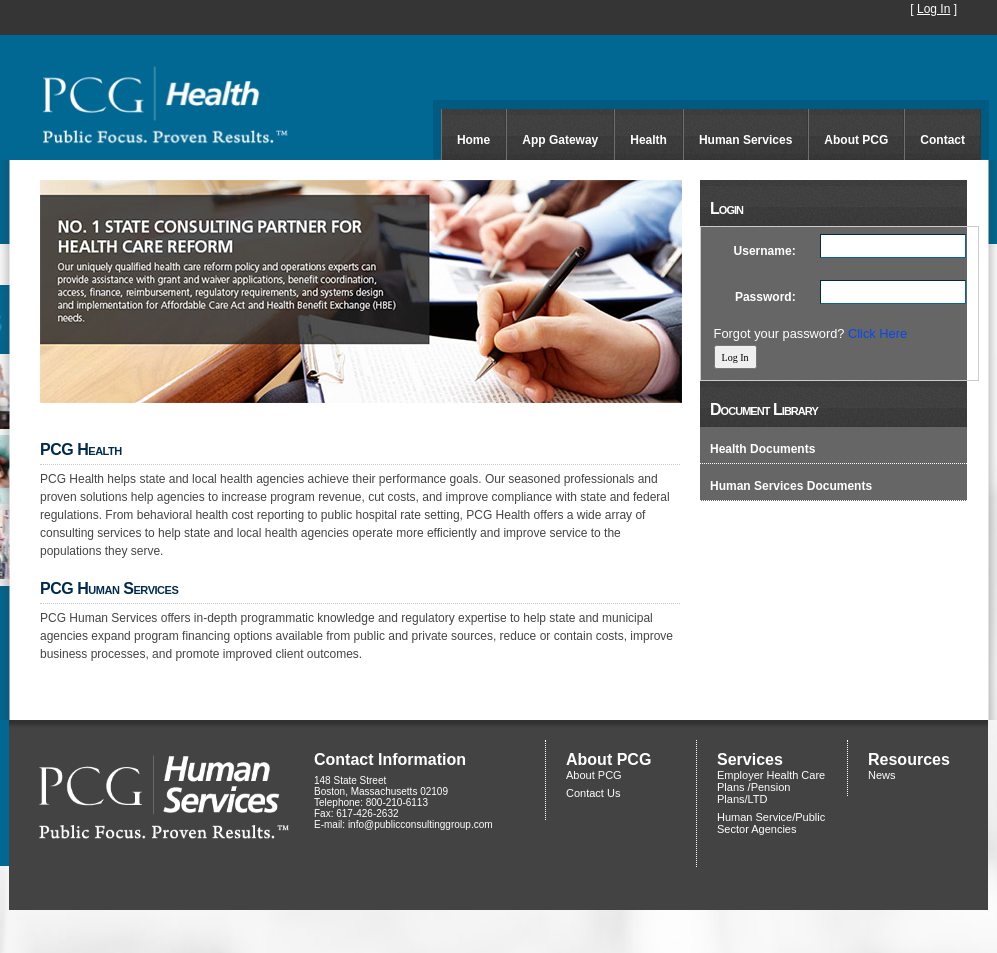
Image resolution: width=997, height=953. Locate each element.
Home (473, 140)
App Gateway (560, 140)
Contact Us (593, 793)
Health (648, 140)
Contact (942, 140)
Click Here (877, 333)
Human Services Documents (791, 486)
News (882, 775)
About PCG (856, 140)
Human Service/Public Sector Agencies (771, 823)
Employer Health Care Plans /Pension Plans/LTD (771, 787)
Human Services (745, 140)
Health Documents (762, 449)
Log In (933, 9)
